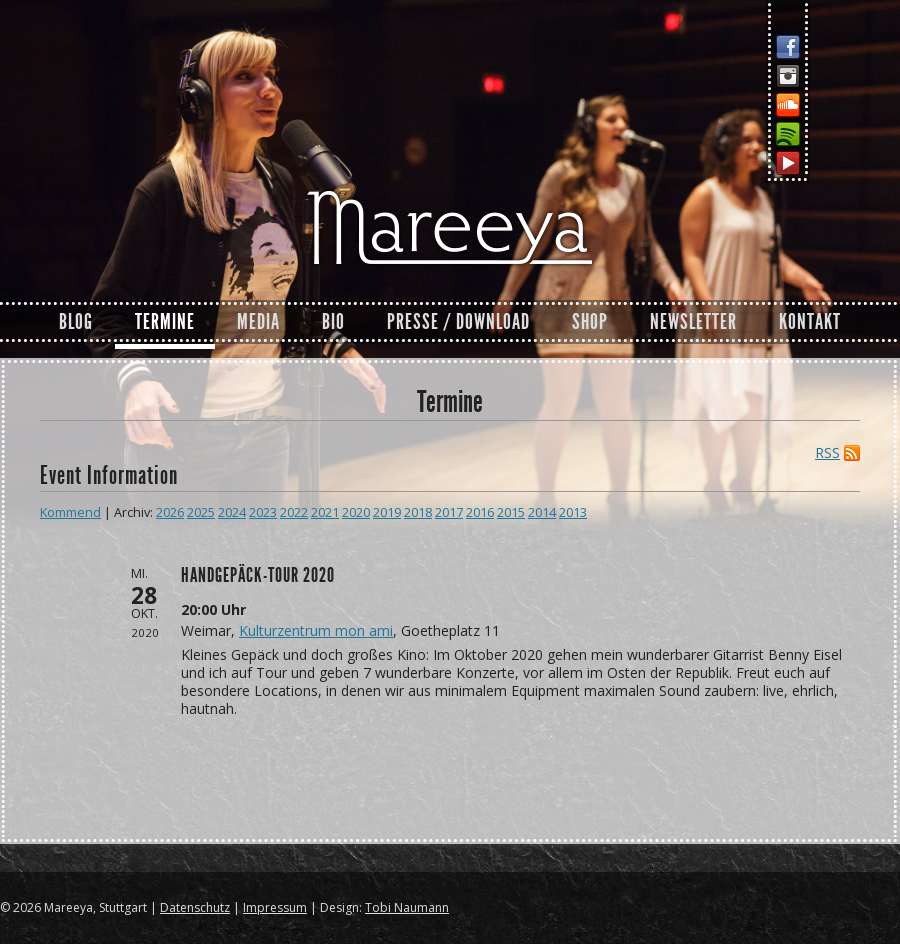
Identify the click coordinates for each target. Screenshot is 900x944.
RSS (827, 453)
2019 (387, 512)
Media (258, 322)
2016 (480, 512)
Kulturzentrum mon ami (316, 630)
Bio (333, 322)
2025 (201, 512)
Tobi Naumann (407, 907)
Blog (76, 322)
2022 (294, 512)
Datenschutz (195, 907)
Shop (590, 322)
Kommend (70, 512)
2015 (511, 512)
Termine (165, 322)
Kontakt (810, 322)
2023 (263, 512)
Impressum (275, 907)
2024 (232, 512)
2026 (170, 512)
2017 (449, 512)
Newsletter (693, 322)
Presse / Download (458, 322)
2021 (325, 512)
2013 (573, 512)
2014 (542, 512)
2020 (356, 512)
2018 (418, 512)
